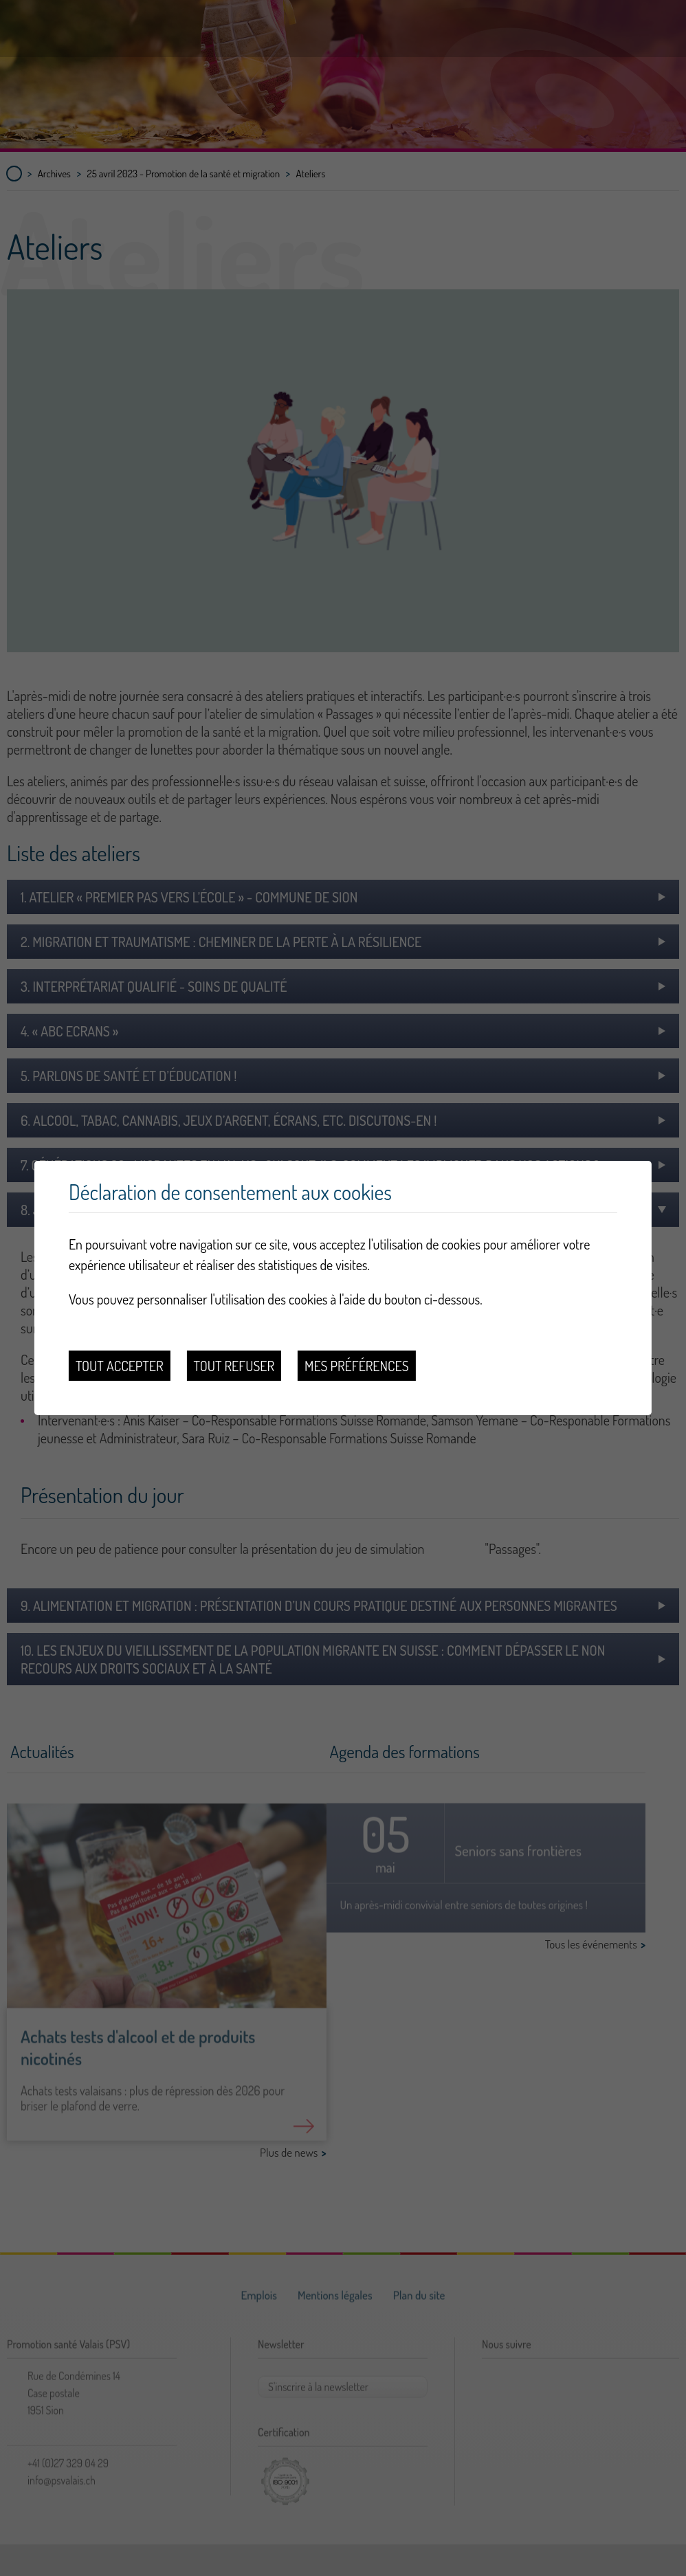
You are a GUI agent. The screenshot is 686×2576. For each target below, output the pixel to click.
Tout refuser (234, 1366)
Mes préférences (356, 1366)
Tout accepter (120, 1366)
